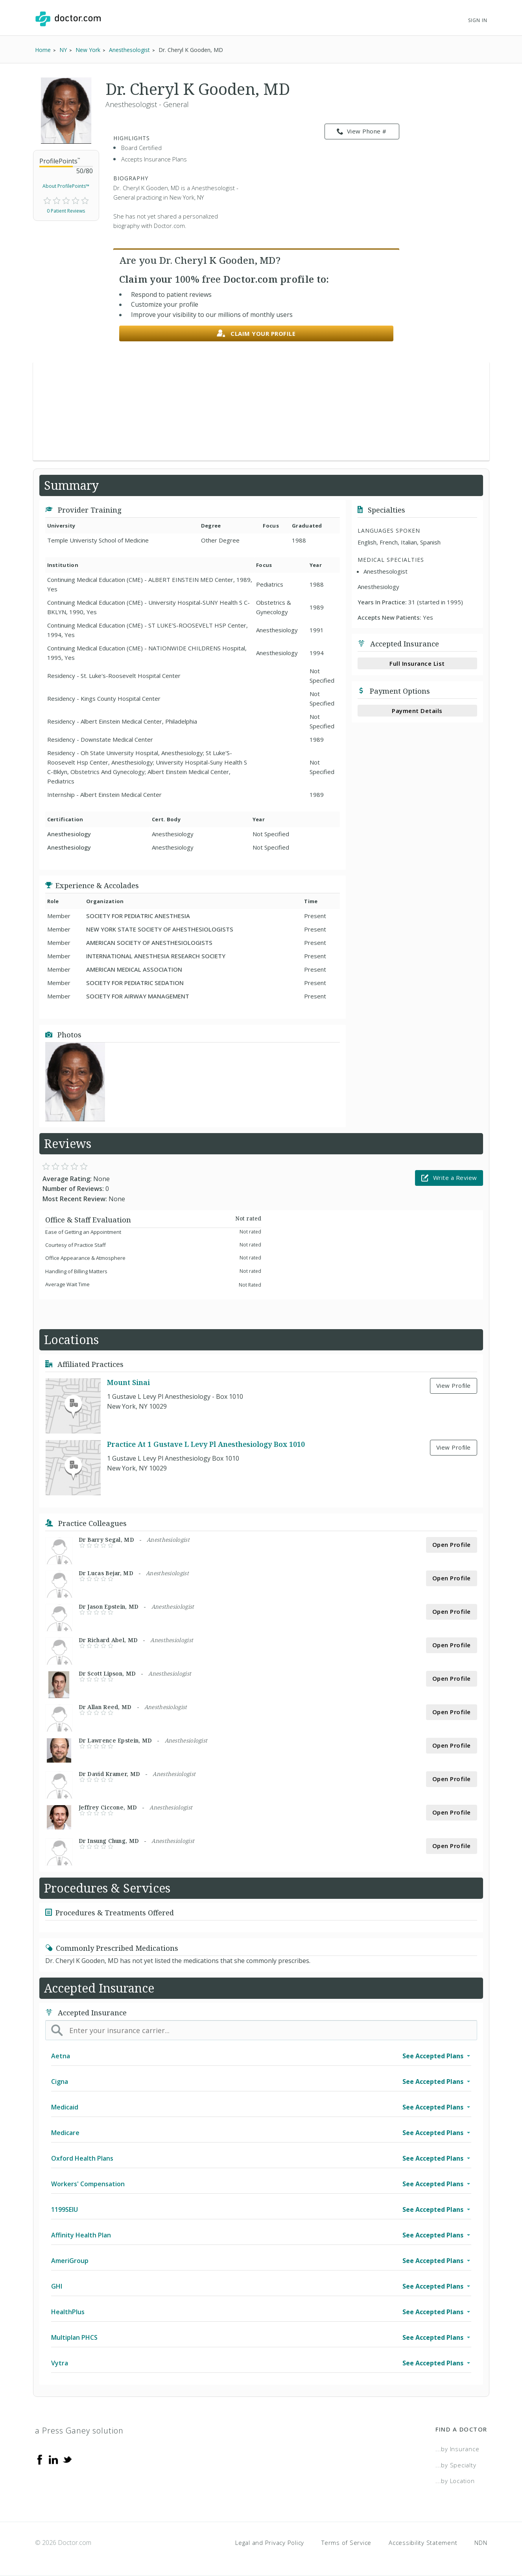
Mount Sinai (128, 1382)
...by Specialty (455, 2465)
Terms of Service (346, 2542)
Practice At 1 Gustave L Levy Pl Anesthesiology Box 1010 (206, 1444)
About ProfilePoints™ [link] (65, 186)
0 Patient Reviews (66, 210)
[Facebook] (39, 2459)
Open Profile (451, 1544)
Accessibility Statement (423, 2542)
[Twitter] (67, 2459)
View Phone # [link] (362, 131)
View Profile (453, 1385)
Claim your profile (256, 334)
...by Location (455, 2481)
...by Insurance (457, 2449)
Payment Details (417, 711)
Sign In (477, 20)
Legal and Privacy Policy (269, 2542)
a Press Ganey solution (79, 2430)
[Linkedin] (53, 2459)
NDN (480, 2542)
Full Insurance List (417, 663)
